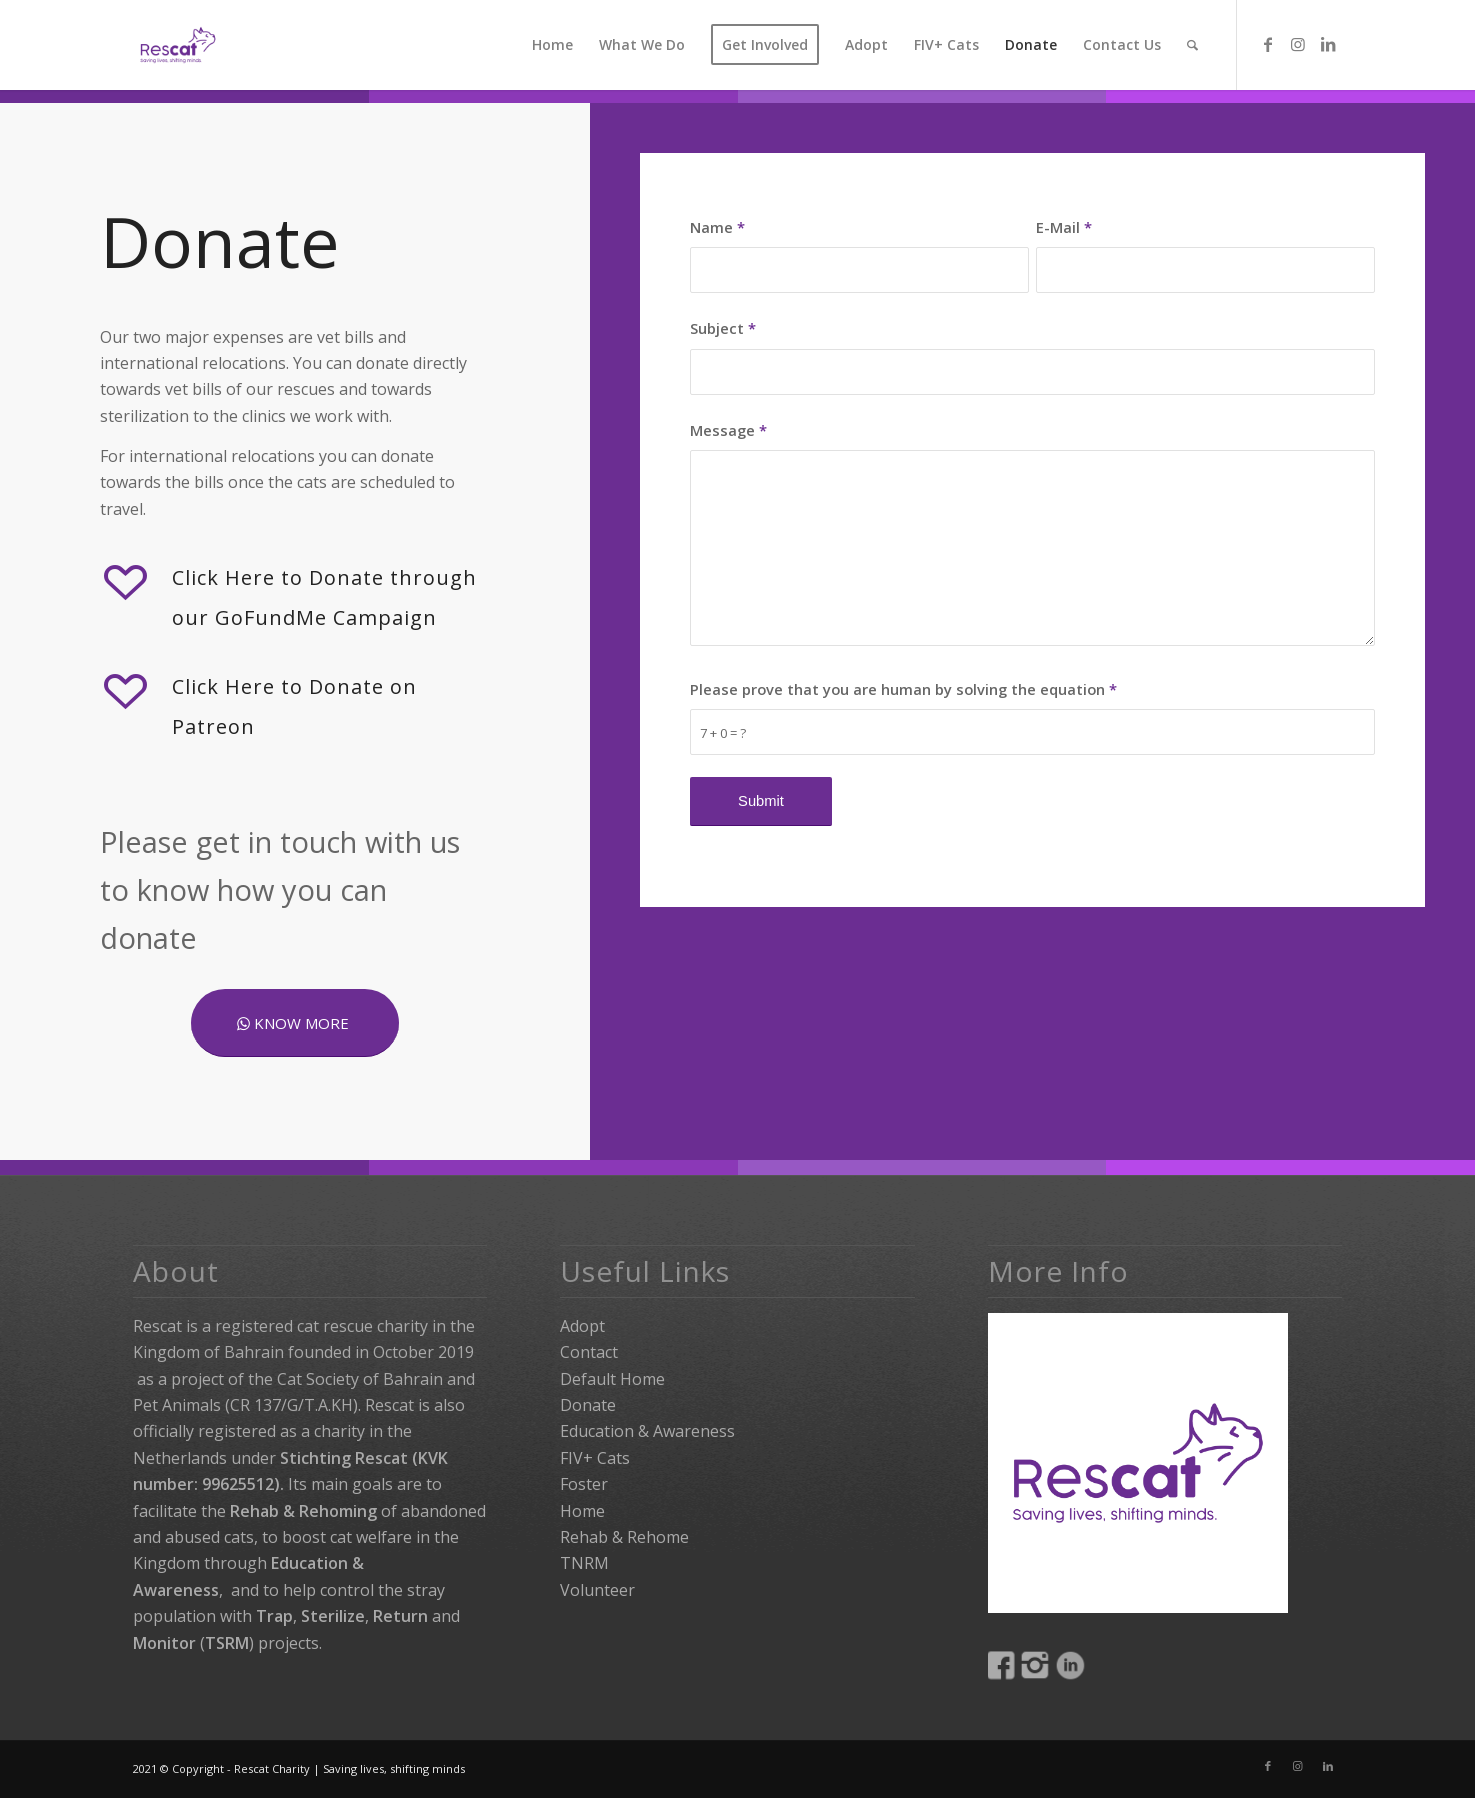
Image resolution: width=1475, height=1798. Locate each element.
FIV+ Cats (595, 1458)
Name (717, 227)
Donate (588, 1405)
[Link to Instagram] (1298, 44)
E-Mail (1064, 227)
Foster (584, 1484)
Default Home (612, 1379)
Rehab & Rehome (624, 1537)
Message (728, 430)
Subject (723, 328)
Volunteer (597, 1590)
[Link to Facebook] (1268, 44)
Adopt (582, 1326)
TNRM (584, 1563)
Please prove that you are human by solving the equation (903, 689)
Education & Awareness (647, 1431)
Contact (589, 1352)
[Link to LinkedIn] (1328, 44)
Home (582, 1511)
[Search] (1192, 45)
